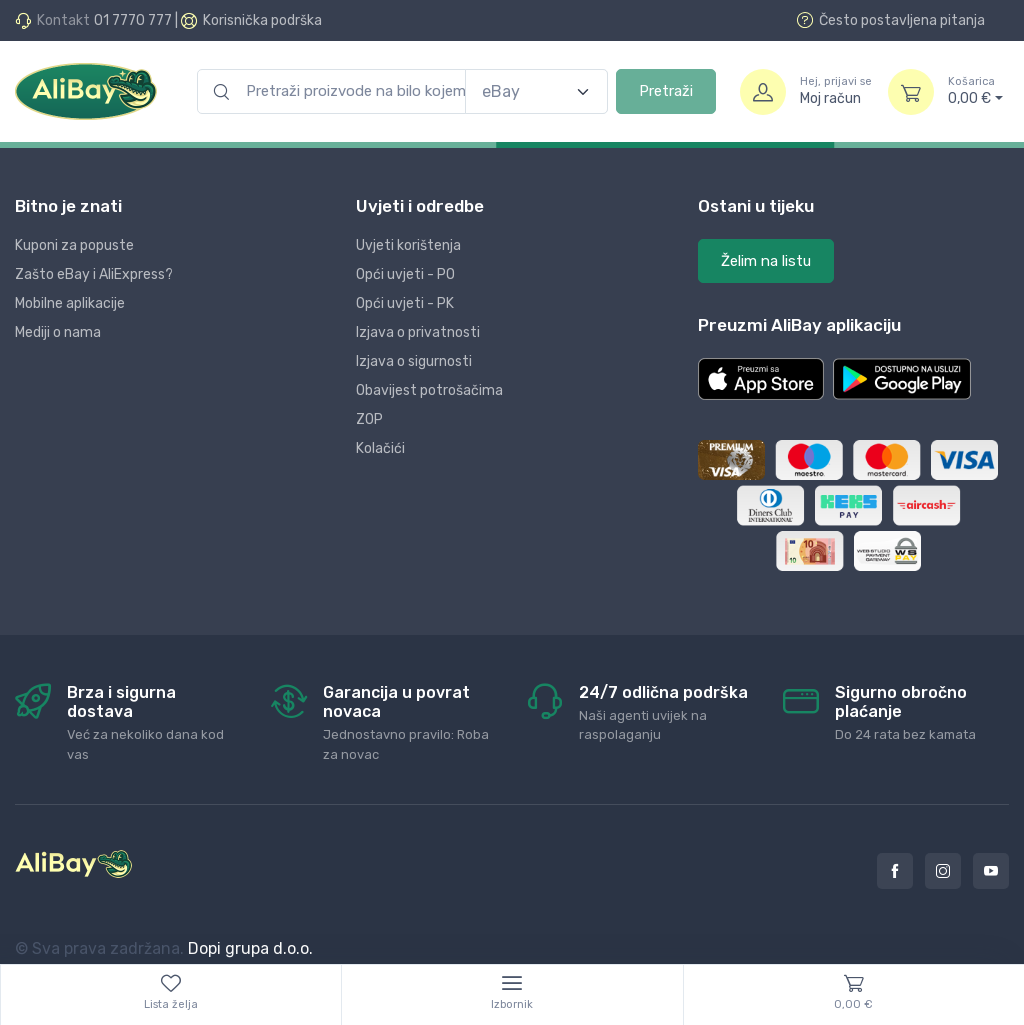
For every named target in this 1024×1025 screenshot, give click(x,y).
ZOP (369, 419)
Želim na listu (766, 261)
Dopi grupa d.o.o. (250, 948)
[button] (761, 379)
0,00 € (975, 91)
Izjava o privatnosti (418, 332)
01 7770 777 (133, 20)
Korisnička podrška (262, 20)
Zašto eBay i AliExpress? (94, 274)
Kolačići (380, 448)
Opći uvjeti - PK (405, 303)
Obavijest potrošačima (429, 390)
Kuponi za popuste (74, 245)
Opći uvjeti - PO (405, 274)
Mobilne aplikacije (70, 303)
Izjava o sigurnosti (414, 361)
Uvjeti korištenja (408, 245)
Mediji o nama (58, 332)
